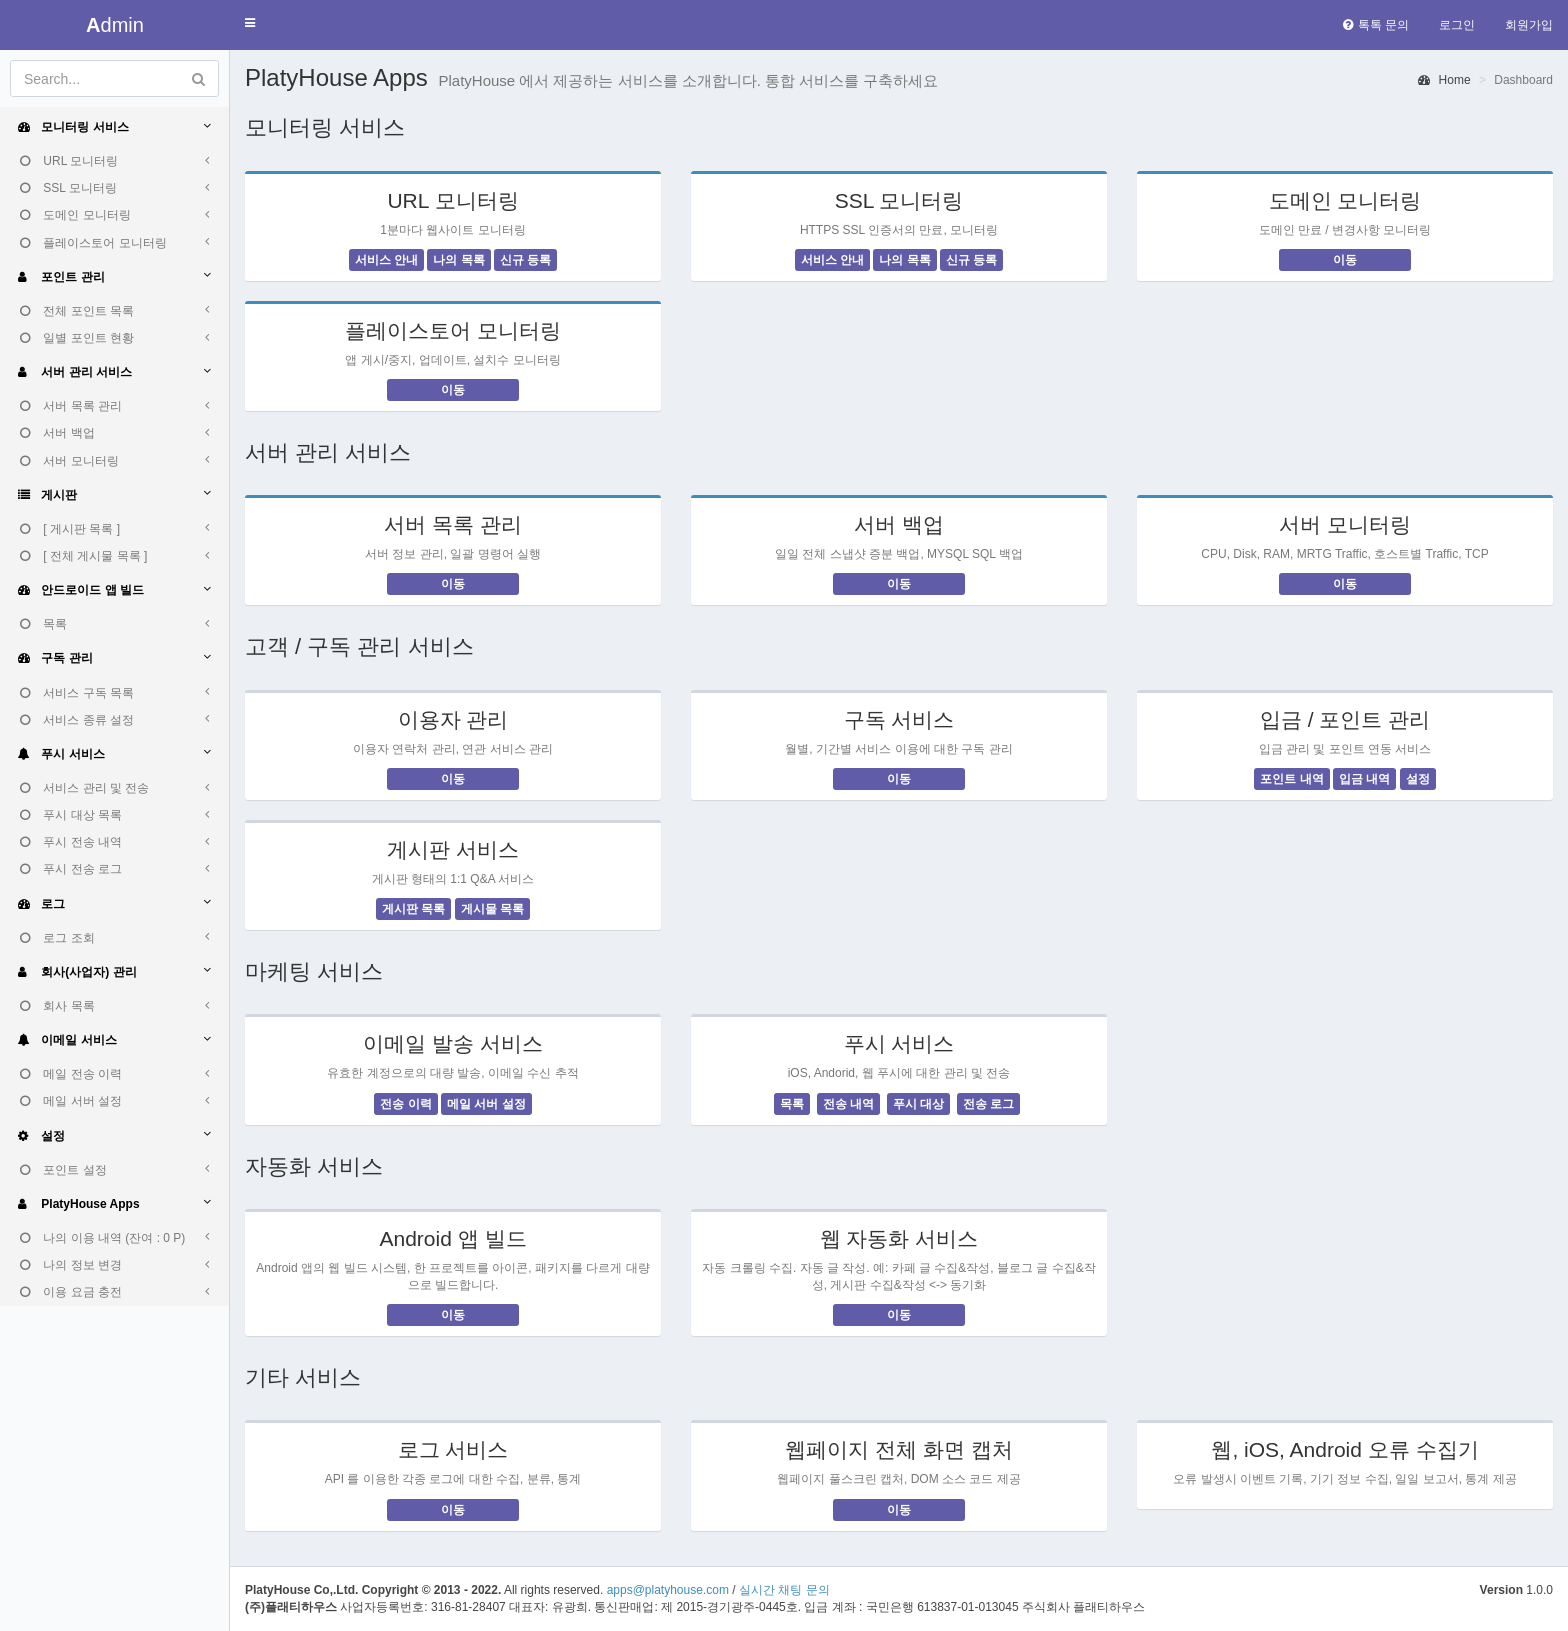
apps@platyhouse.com (668, 1590)
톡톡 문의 (1376, 25)
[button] (250, 23)
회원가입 (1529, 25)
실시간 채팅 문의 (784, 1590)
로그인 (1457, 25)
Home (1444, 80)
